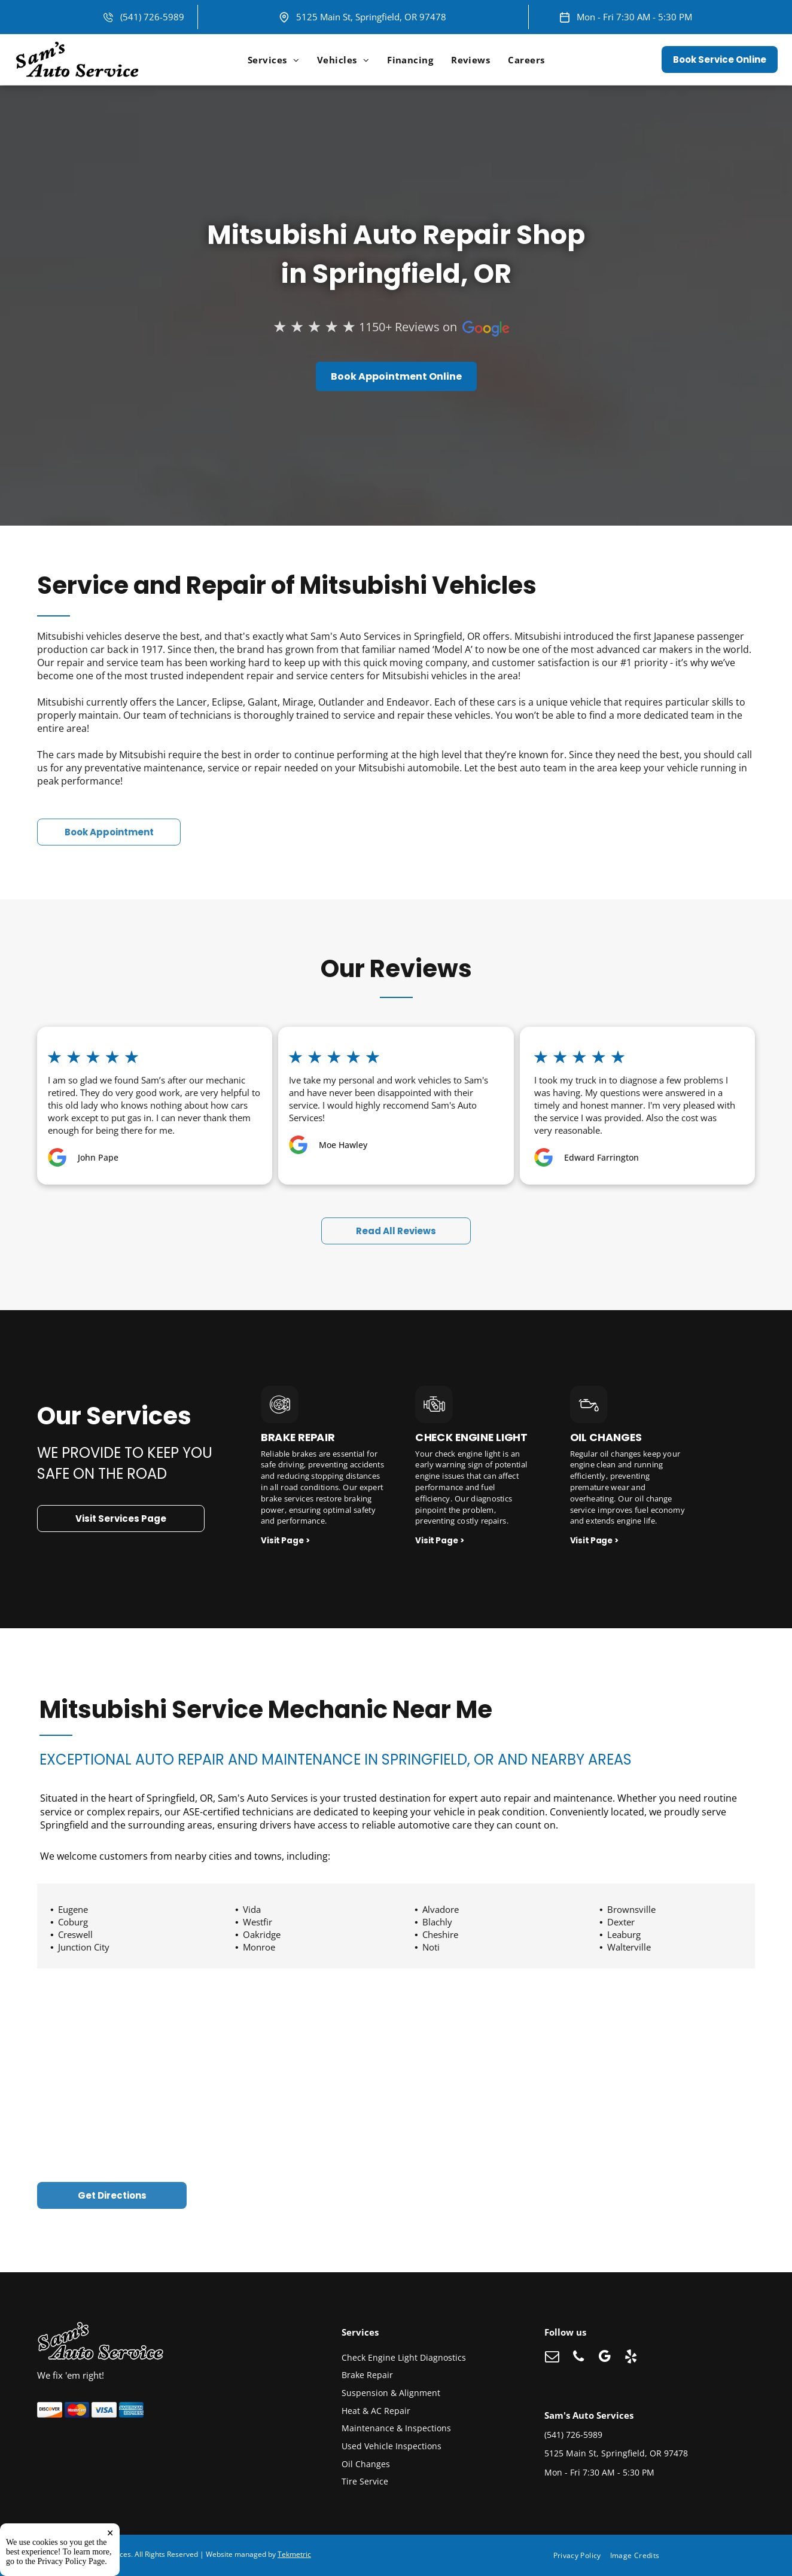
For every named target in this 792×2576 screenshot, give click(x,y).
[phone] (578, 2358)
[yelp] (630, 2358)
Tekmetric (294, 2554)
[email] (551, 2358)
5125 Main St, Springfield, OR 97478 (371, 17)
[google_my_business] (604, 2358)
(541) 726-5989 (152, 17)
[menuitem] (273, 60)
